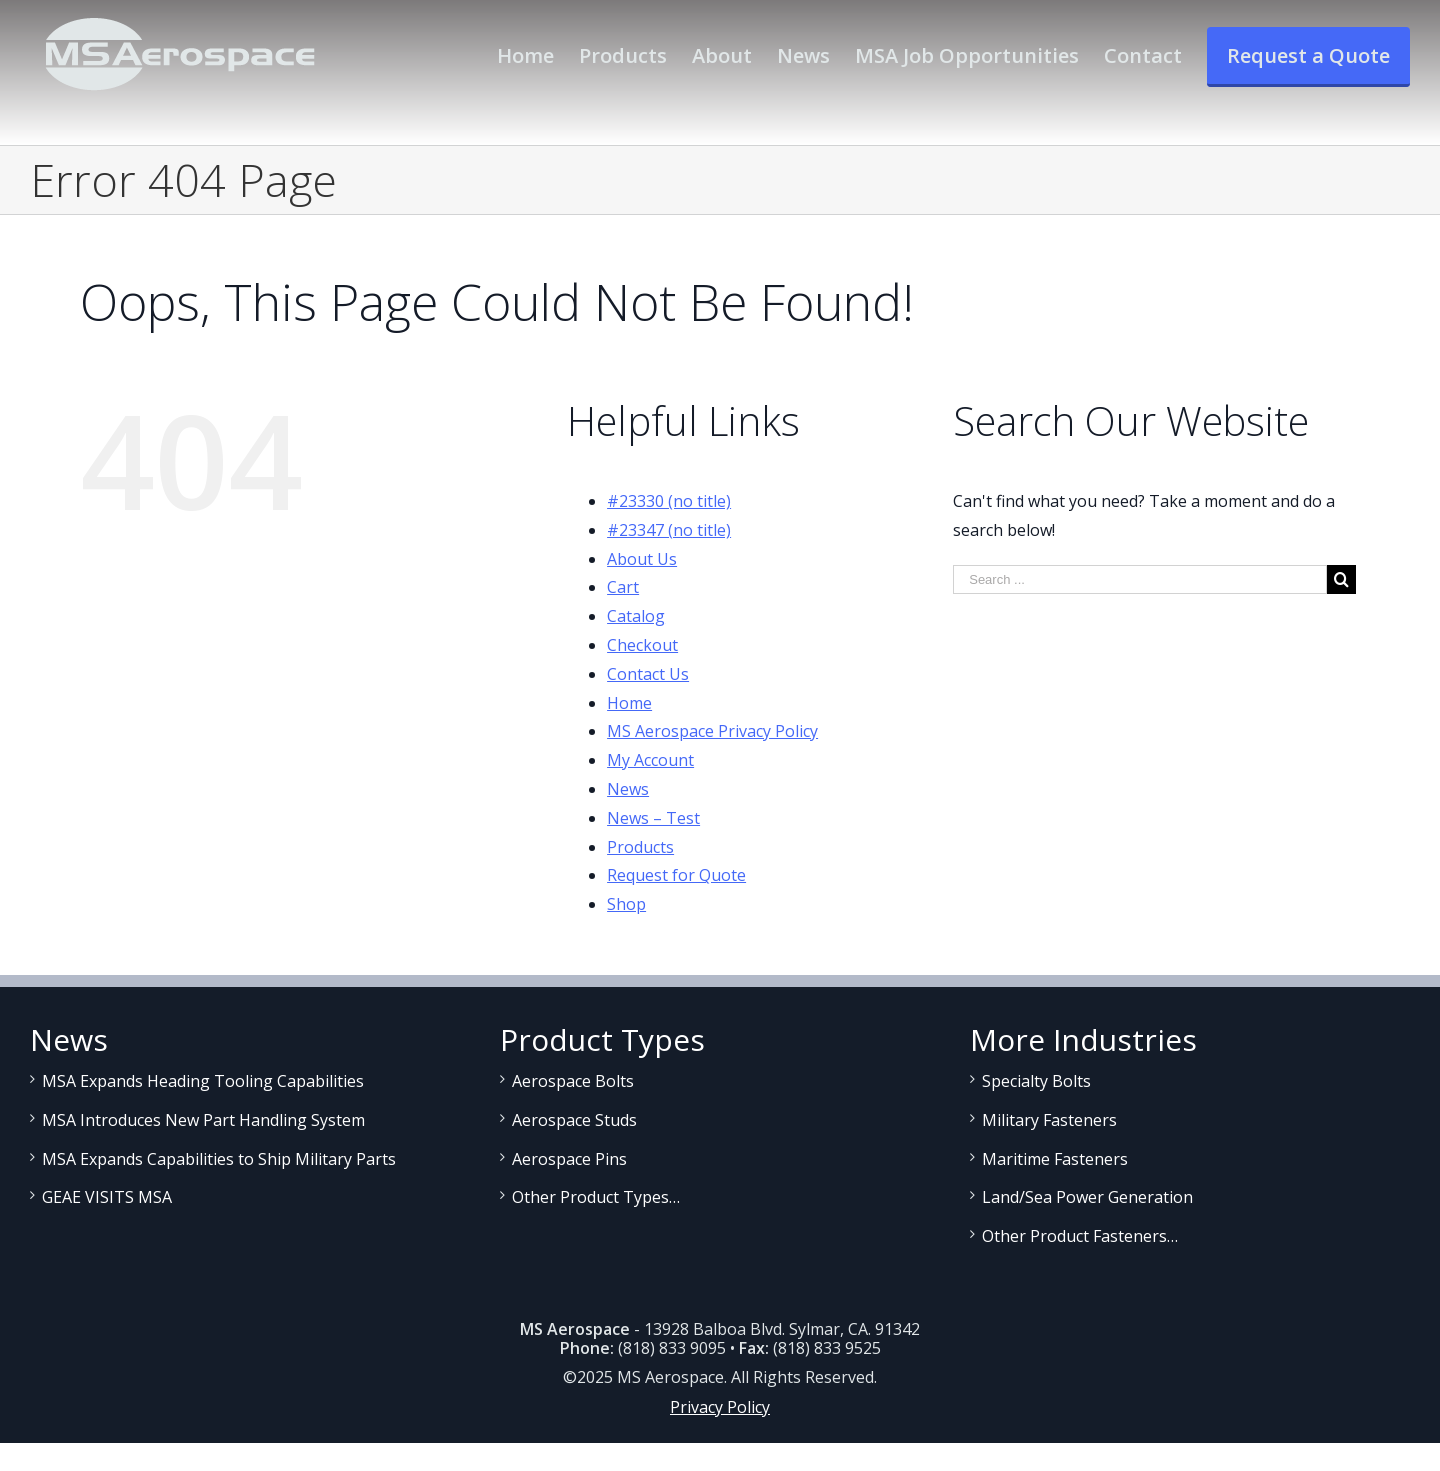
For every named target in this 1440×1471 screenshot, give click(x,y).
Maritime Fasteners (1055, 1159)
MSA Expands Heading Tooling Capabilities (203, 1081)
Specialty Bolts (1036, 1081)
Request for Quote (676, 875)
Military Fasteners (1049, 1120)
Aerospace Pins (569, 1159)
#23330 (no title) (669, 501)
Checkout (642, 645)
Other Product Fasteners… (1080, 1236)
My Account (650, 760)
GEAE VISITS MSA (107, 1197)
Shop (626, 904)
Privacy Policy (720, 1407)
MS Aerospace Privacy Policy (712, 731)
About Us (642, 559)
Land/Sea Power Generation (1087, 1197)
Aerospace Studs (574, 1120)
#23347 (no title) (669, 530)
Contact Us (648, 674)
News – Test (653, 818)
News (628, 789)
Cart (623, 587)
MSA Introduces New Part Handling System (203, 1120)
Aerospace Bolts (573, 1081)
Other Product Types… (596, 1197)
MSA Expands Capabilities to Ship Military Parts (219, 1159)
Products (640, 847)
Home (629, 703)
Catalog (636, 616)
